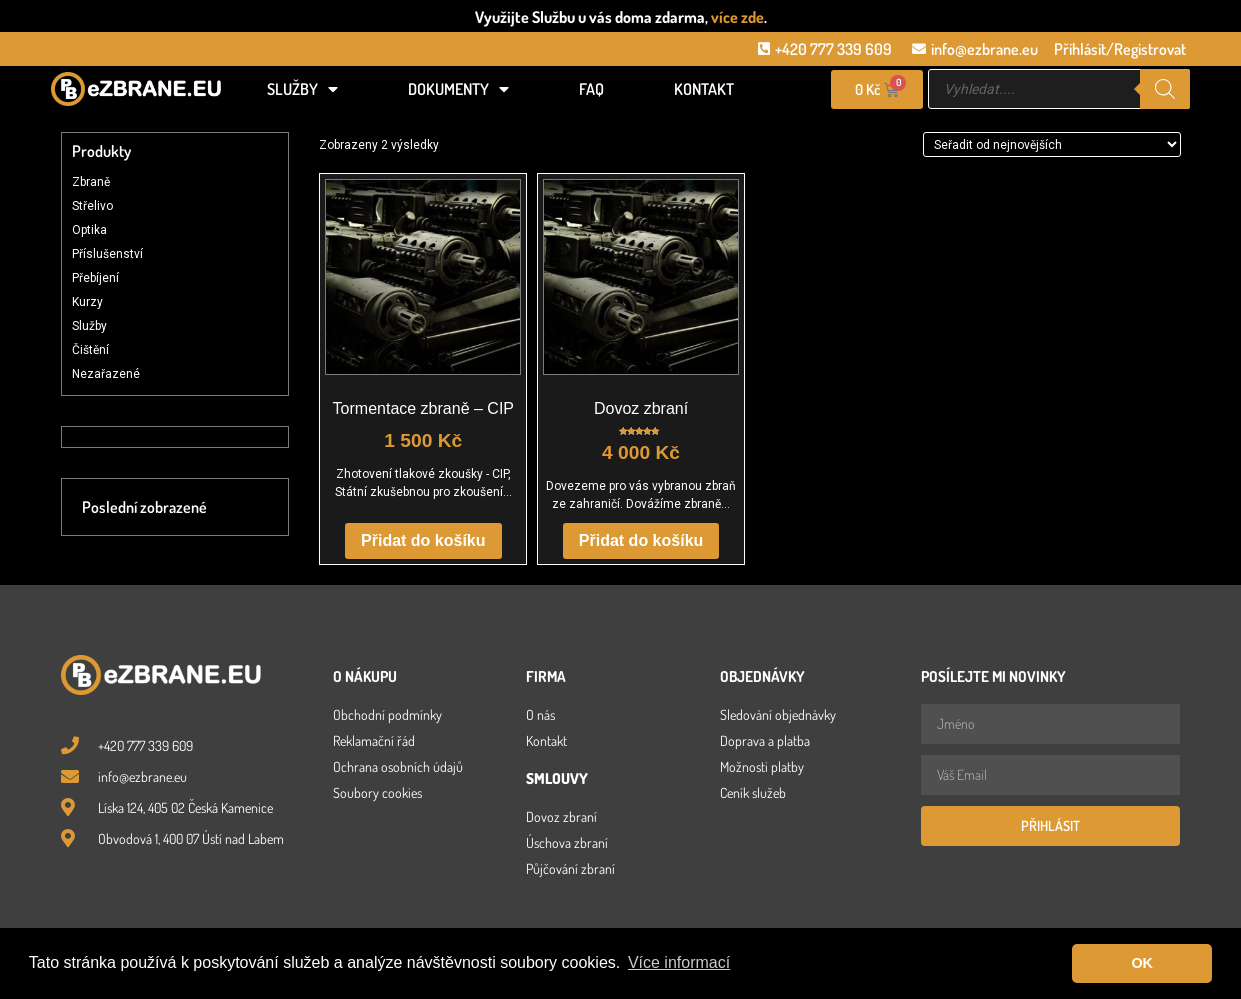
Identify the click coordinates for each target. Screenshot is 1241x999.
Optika (89, 230)
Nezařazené (106, 374)
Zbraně (91, 182)
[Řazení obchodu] (1052, 144)
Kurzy (87, 302)
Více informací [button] (679, 962)
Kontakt (704, 89)
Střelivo (92, 206)
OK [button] (1142, 963)
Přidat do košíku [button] (423, 540)
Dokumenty (458, 89)
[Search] (1165, 89)
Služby (302, 89)
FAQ (591, 89)
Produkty (101, 151)
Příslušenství (107, 254)
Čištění (90, 350)
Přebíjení (95, 278)
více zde (737, 17)
